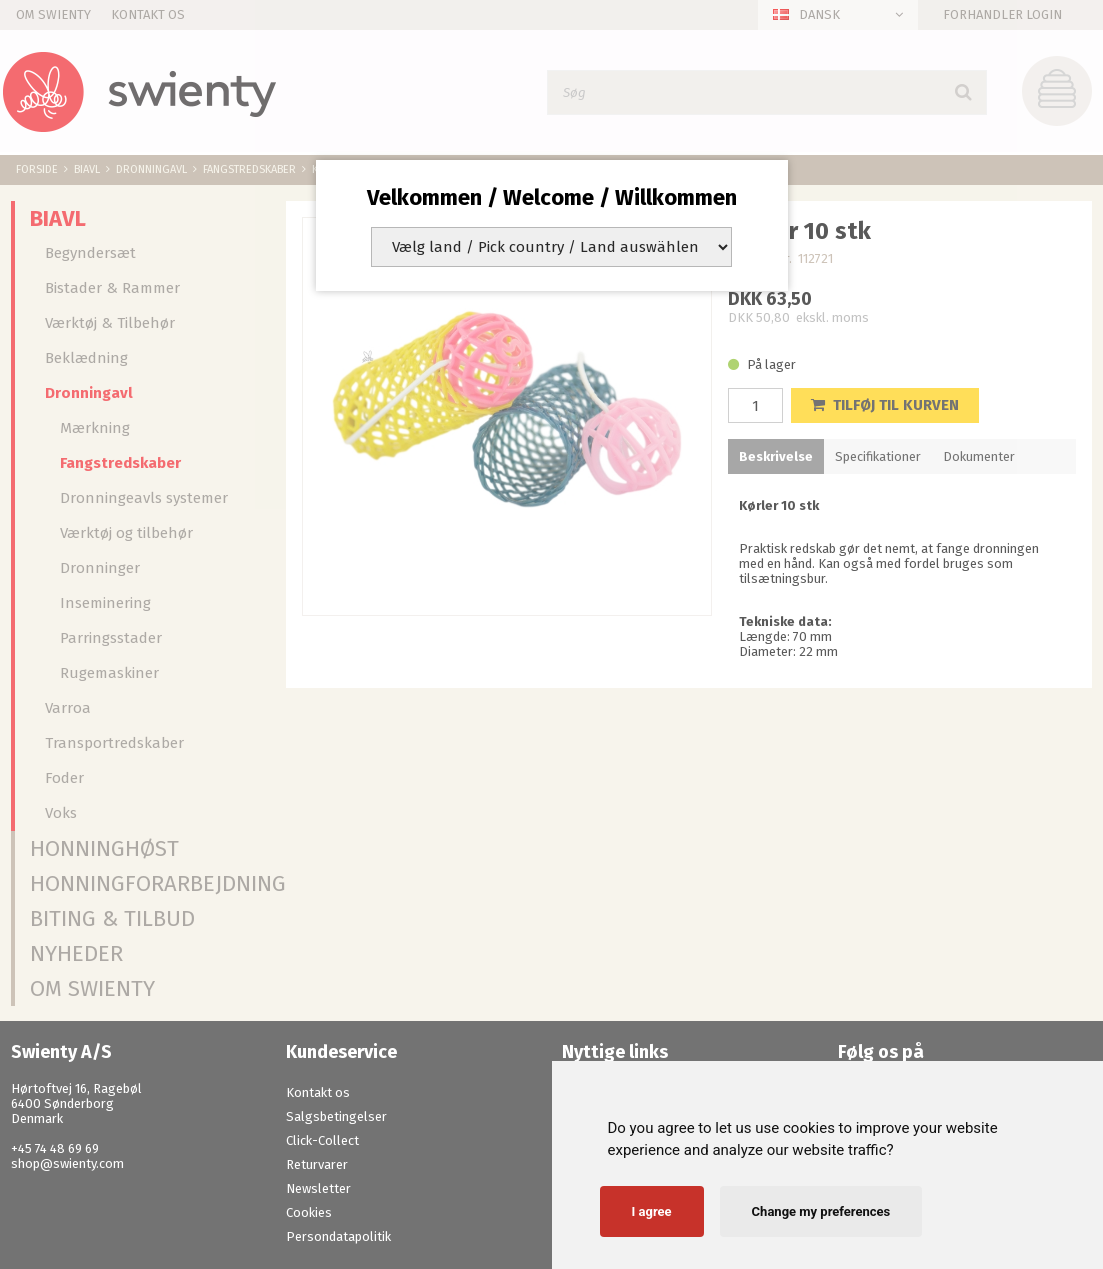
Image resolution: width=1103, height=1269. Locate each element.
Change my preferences (821, 1211)
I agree (652, 1211)
